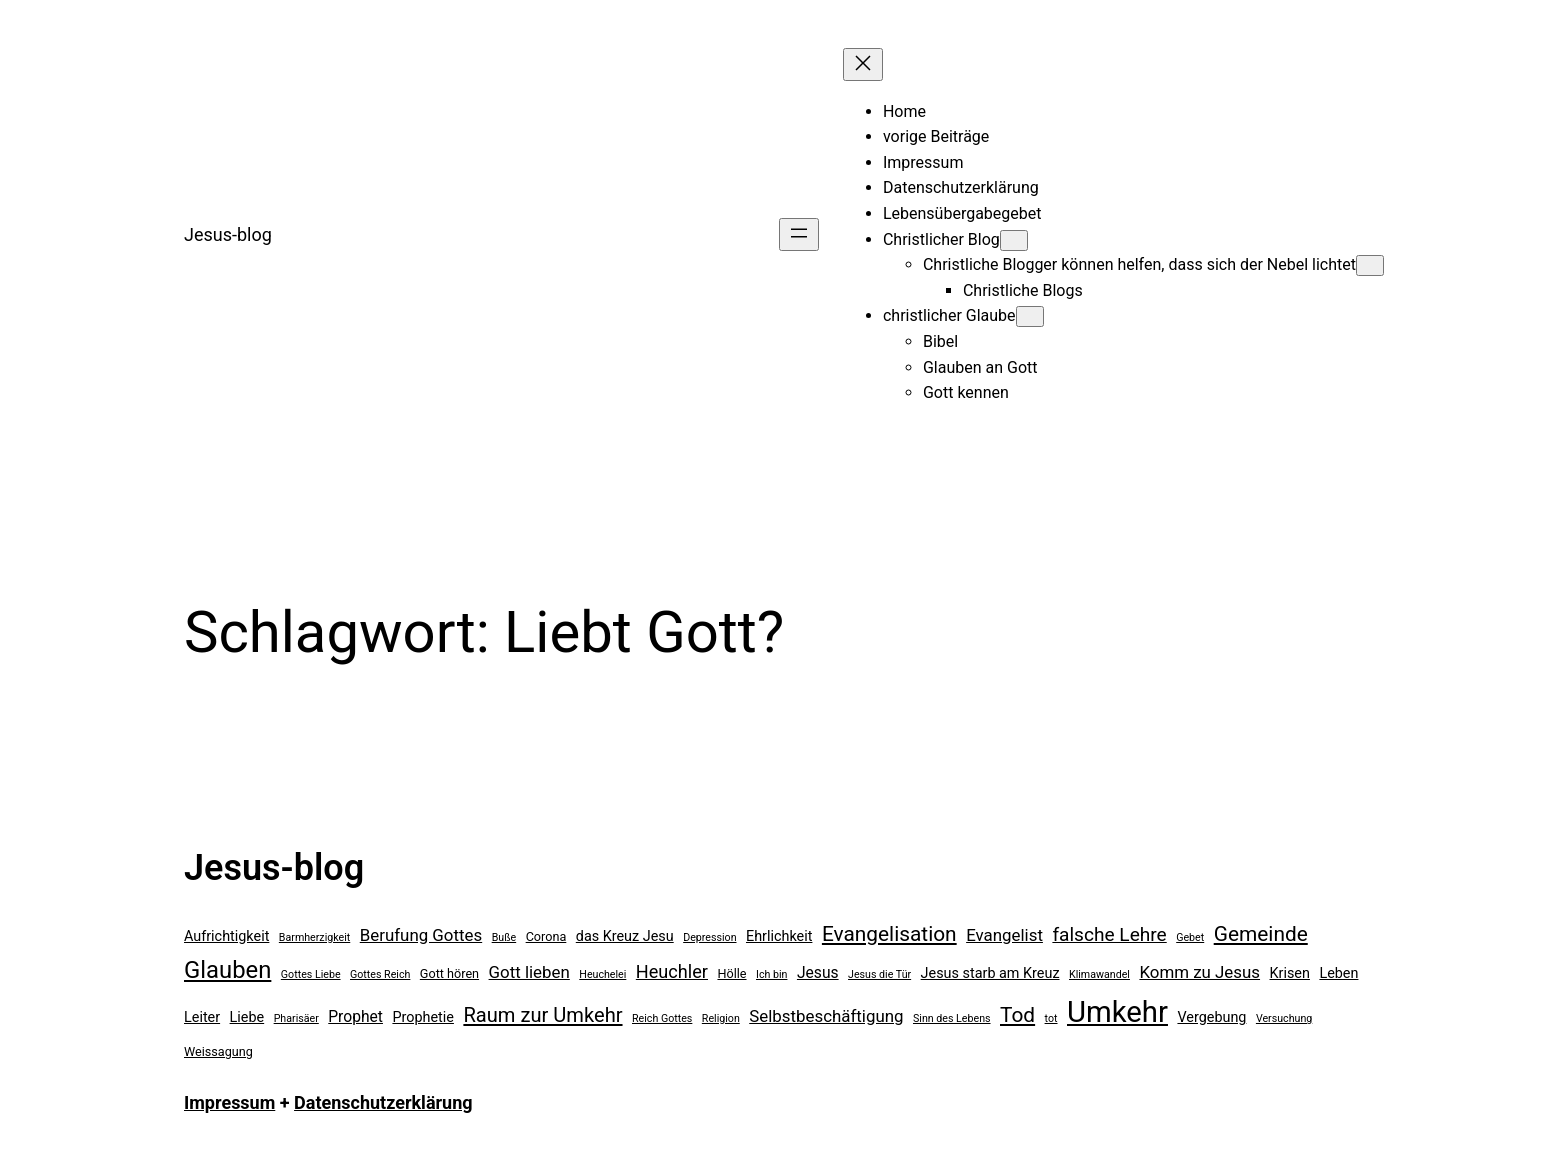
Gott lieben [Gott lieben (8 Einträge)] (529, 972)
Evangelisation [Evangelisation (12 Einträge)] (889, 934)
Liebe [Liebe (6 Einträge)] (247, 1017)
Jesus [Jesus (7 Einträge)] (818, 972)
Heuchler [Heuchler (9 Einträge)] (672, 971)
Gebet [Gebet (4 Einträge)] (1190, 937)
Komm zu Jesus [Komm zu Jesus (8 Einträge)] (1199, 972)
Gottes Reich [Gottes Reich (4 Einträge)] (380, 974)
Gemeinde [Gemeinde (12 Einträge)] (1261, 934)
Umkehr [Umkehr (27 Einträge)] (1117, 1012)
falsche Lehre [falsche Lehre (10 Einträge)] (1109, 934)
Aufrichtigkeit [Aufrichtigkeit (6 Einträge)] (226, 936)
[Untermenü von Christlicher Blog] (1014, 240)
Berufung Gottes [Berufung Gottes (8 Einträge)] (421, 935)
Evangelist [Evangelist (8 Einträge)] (1004, 935)
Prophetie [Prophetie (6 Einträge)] (423, 1017)
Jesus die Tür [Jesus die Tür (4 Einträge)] (879, 974)
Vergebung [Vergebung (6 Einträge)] (1211, 1017)
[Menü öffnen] (799, 234)
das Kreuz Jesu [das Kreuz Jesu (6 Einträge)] (625, 936)
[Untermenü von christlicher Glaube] (1030, 316)
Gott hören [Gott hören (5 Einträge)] (449, 973)
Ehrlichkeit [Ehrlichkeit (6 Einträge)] (779, 936)
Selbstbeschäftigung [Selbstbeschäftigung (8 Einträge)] (826, 1016)
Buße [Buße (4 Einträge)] (504, 937)
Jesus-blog (228, 234)
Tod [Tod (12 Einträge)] (1017, 1015)
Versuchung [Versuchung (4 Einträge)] (1284, 1018)
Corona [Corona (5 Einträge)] (546, 936)
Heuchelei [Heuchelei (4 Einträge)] (602, 974)
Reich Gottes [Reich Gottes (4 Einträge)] (662, 1018)
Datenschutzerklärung (383, 1102)
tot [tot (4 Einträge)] (1051, 1018)
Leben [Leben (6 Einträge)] (1338, 973)
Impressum (229, 1102)
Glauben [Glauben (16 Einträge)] (227, 970)
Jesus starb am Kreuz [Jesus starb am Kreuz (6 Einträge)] (990, 973)
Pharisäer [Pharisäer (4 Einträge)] (296, 1018)
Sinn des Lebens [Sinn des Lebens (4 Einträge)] (952, 1018)
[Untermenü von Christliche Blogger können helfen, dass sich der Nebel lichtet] (1370, 265)
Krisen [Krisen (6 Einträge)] (1290, 973)
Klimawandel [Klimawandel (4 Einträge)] (1099, 974)
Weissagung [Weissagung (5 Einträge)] (218, 1051)
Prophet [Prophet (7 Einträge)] (355, 1016)
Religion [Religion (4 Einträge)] (721, 1018)
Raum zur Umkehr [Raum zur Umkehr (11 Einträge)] (542, 1015)
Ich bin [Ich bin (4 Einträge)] (771, 974)
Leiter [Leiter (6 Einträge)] (202, 1017)
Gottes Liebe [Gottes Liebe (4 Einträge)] (311, 974)
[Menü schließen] (863, 64)
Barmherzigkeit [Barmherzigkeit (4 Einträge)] (314, 937)
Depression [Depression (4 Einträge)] (709, 937)
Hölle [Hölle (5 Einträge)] (731, 973)
